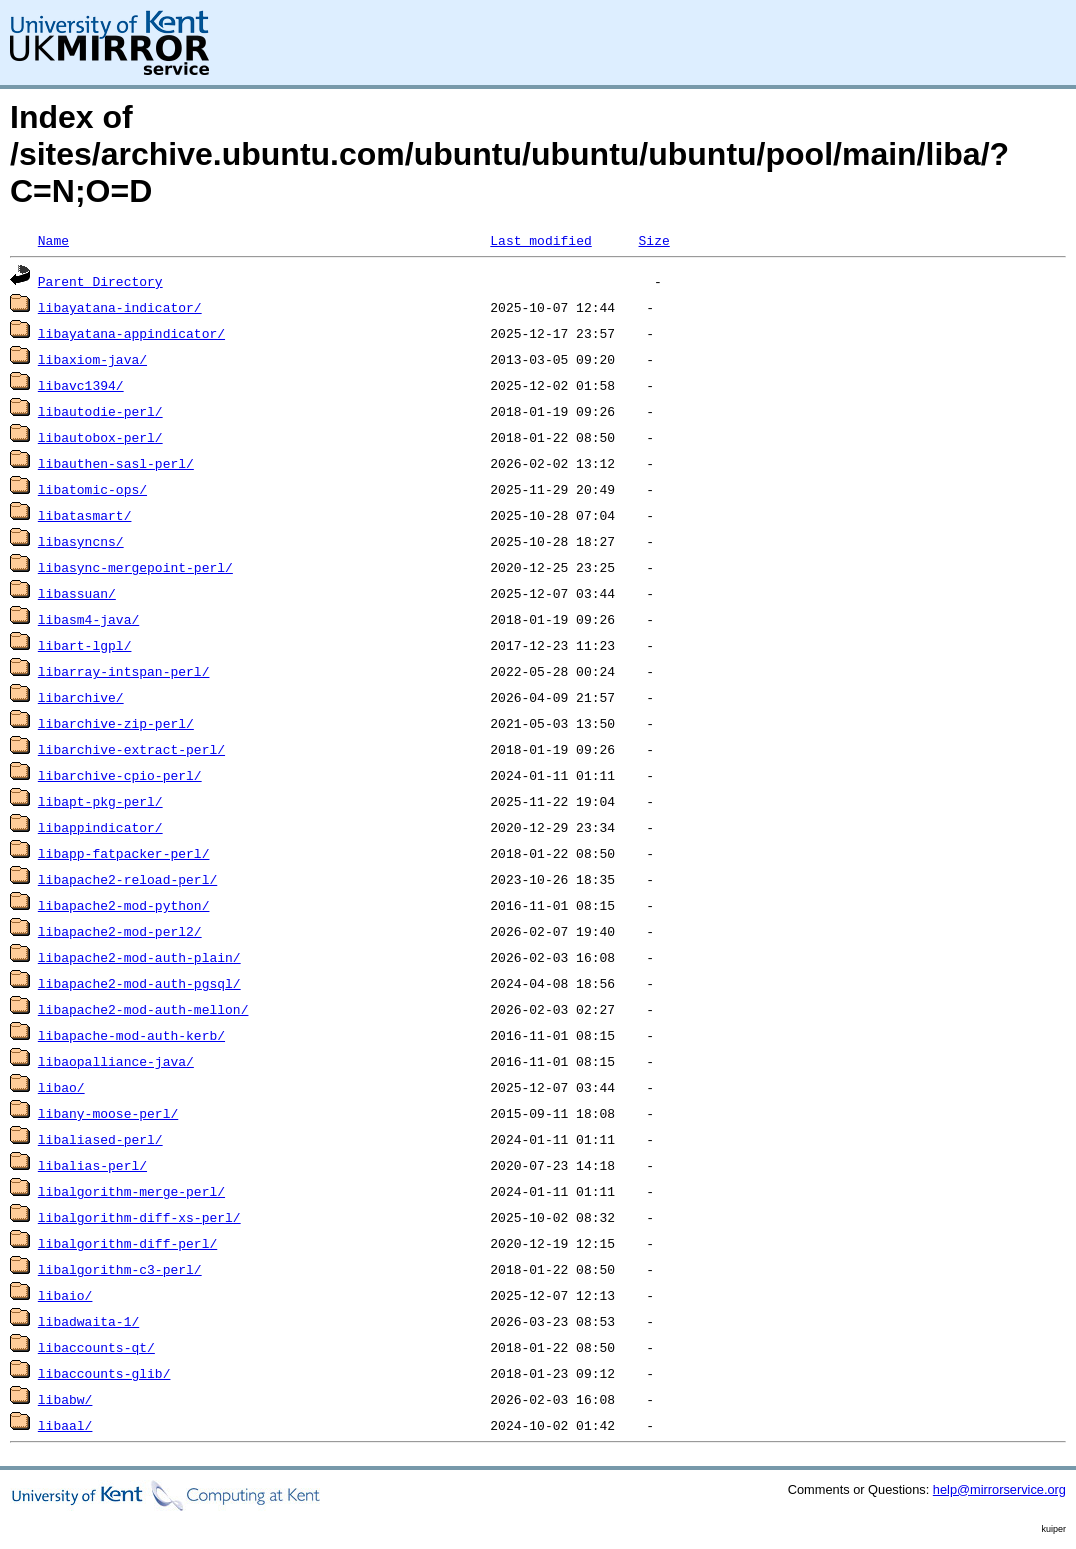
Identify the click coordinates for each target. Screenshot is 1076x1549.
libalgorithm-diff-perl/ (127, 1243)
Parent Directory (100, 281)
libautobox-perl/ (100, 437)
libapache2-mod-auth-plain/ (139, 957)
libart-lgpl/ (85, 645)
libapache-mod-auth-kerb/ (131, 1035)
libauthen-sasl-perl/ (116, 463)
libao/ (61, 1087)
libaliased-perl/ (100, 1139)
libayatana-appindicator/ (131, 333)
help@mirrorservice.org (999, 1489)
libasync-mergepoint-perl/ (135, 567)
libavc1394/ (81, 385)
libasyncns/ (81, 541)
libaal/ (65, 1425)
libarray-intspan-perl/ (124, 671)
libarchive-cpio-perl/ (120, 775)
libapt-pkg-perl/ (100, 801)
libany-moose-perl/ (108, 1113)
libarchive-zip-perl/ (116, 723)
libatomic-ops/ (92, 489)
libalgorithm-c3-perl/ (120, 1269)
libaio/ (65, 1295)
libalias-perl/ (92, 1165)
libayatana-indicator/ (120, 307)
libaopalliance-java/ (116, 1061)
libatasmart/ (85, 515)
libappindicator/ (100, 827)
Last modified (540, 240)
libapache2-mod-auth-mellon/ (143, 1009)
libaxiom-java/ (92, 359)
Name (53, 240)
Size (653, 240)
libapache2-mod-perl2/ (120, 931)
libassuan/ (77, 593)
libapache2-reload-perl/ (127, 879)
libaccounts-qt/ (96, 1347)
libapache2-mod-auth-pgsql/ (139, 983)
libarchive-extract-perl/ (131, 749)
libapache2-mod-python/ (124, 905)
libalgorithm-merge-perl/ (131, 1191)
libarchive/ (81, 697)
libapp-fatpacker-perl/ (124, 853)
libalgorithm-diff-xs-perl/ (139, 1217)
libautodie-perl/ (100, 411)
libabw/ (65, 1399)
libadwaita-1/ (88, 1321)
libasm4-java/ (88, 619)
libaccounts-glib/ (104, 1373)
